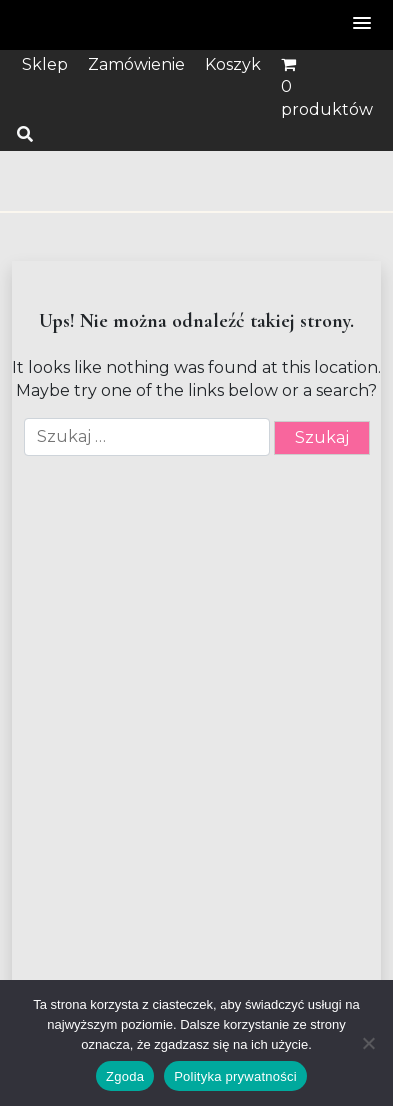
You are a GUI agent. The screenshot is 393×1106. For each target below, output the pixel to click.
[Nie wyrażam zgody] (368, 1043)
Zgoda (125, 1076)
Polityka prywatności (235, 1076)
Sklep (45, 64)
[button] (363, 24)
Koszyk (233, 64)
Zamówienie (136, 64)
